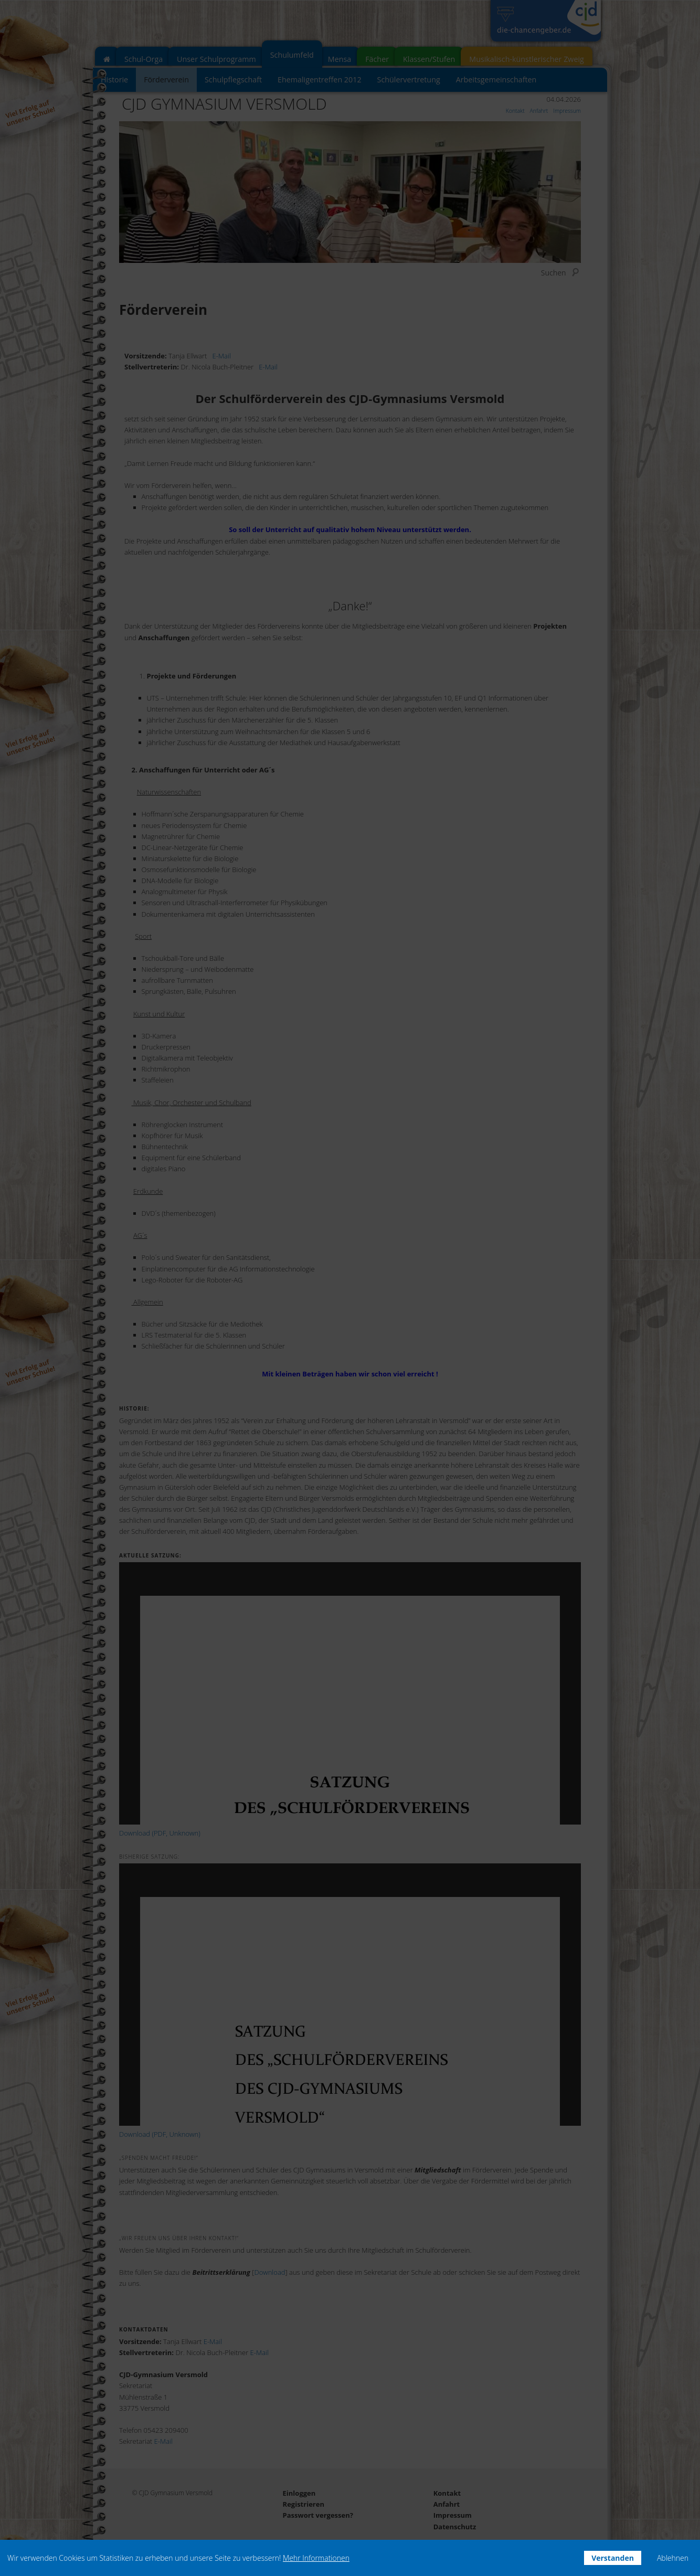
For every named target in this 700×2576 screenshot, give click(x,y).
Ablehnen (672, 2558)
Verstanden (612, 2558)
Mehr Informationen (316, 2558)
